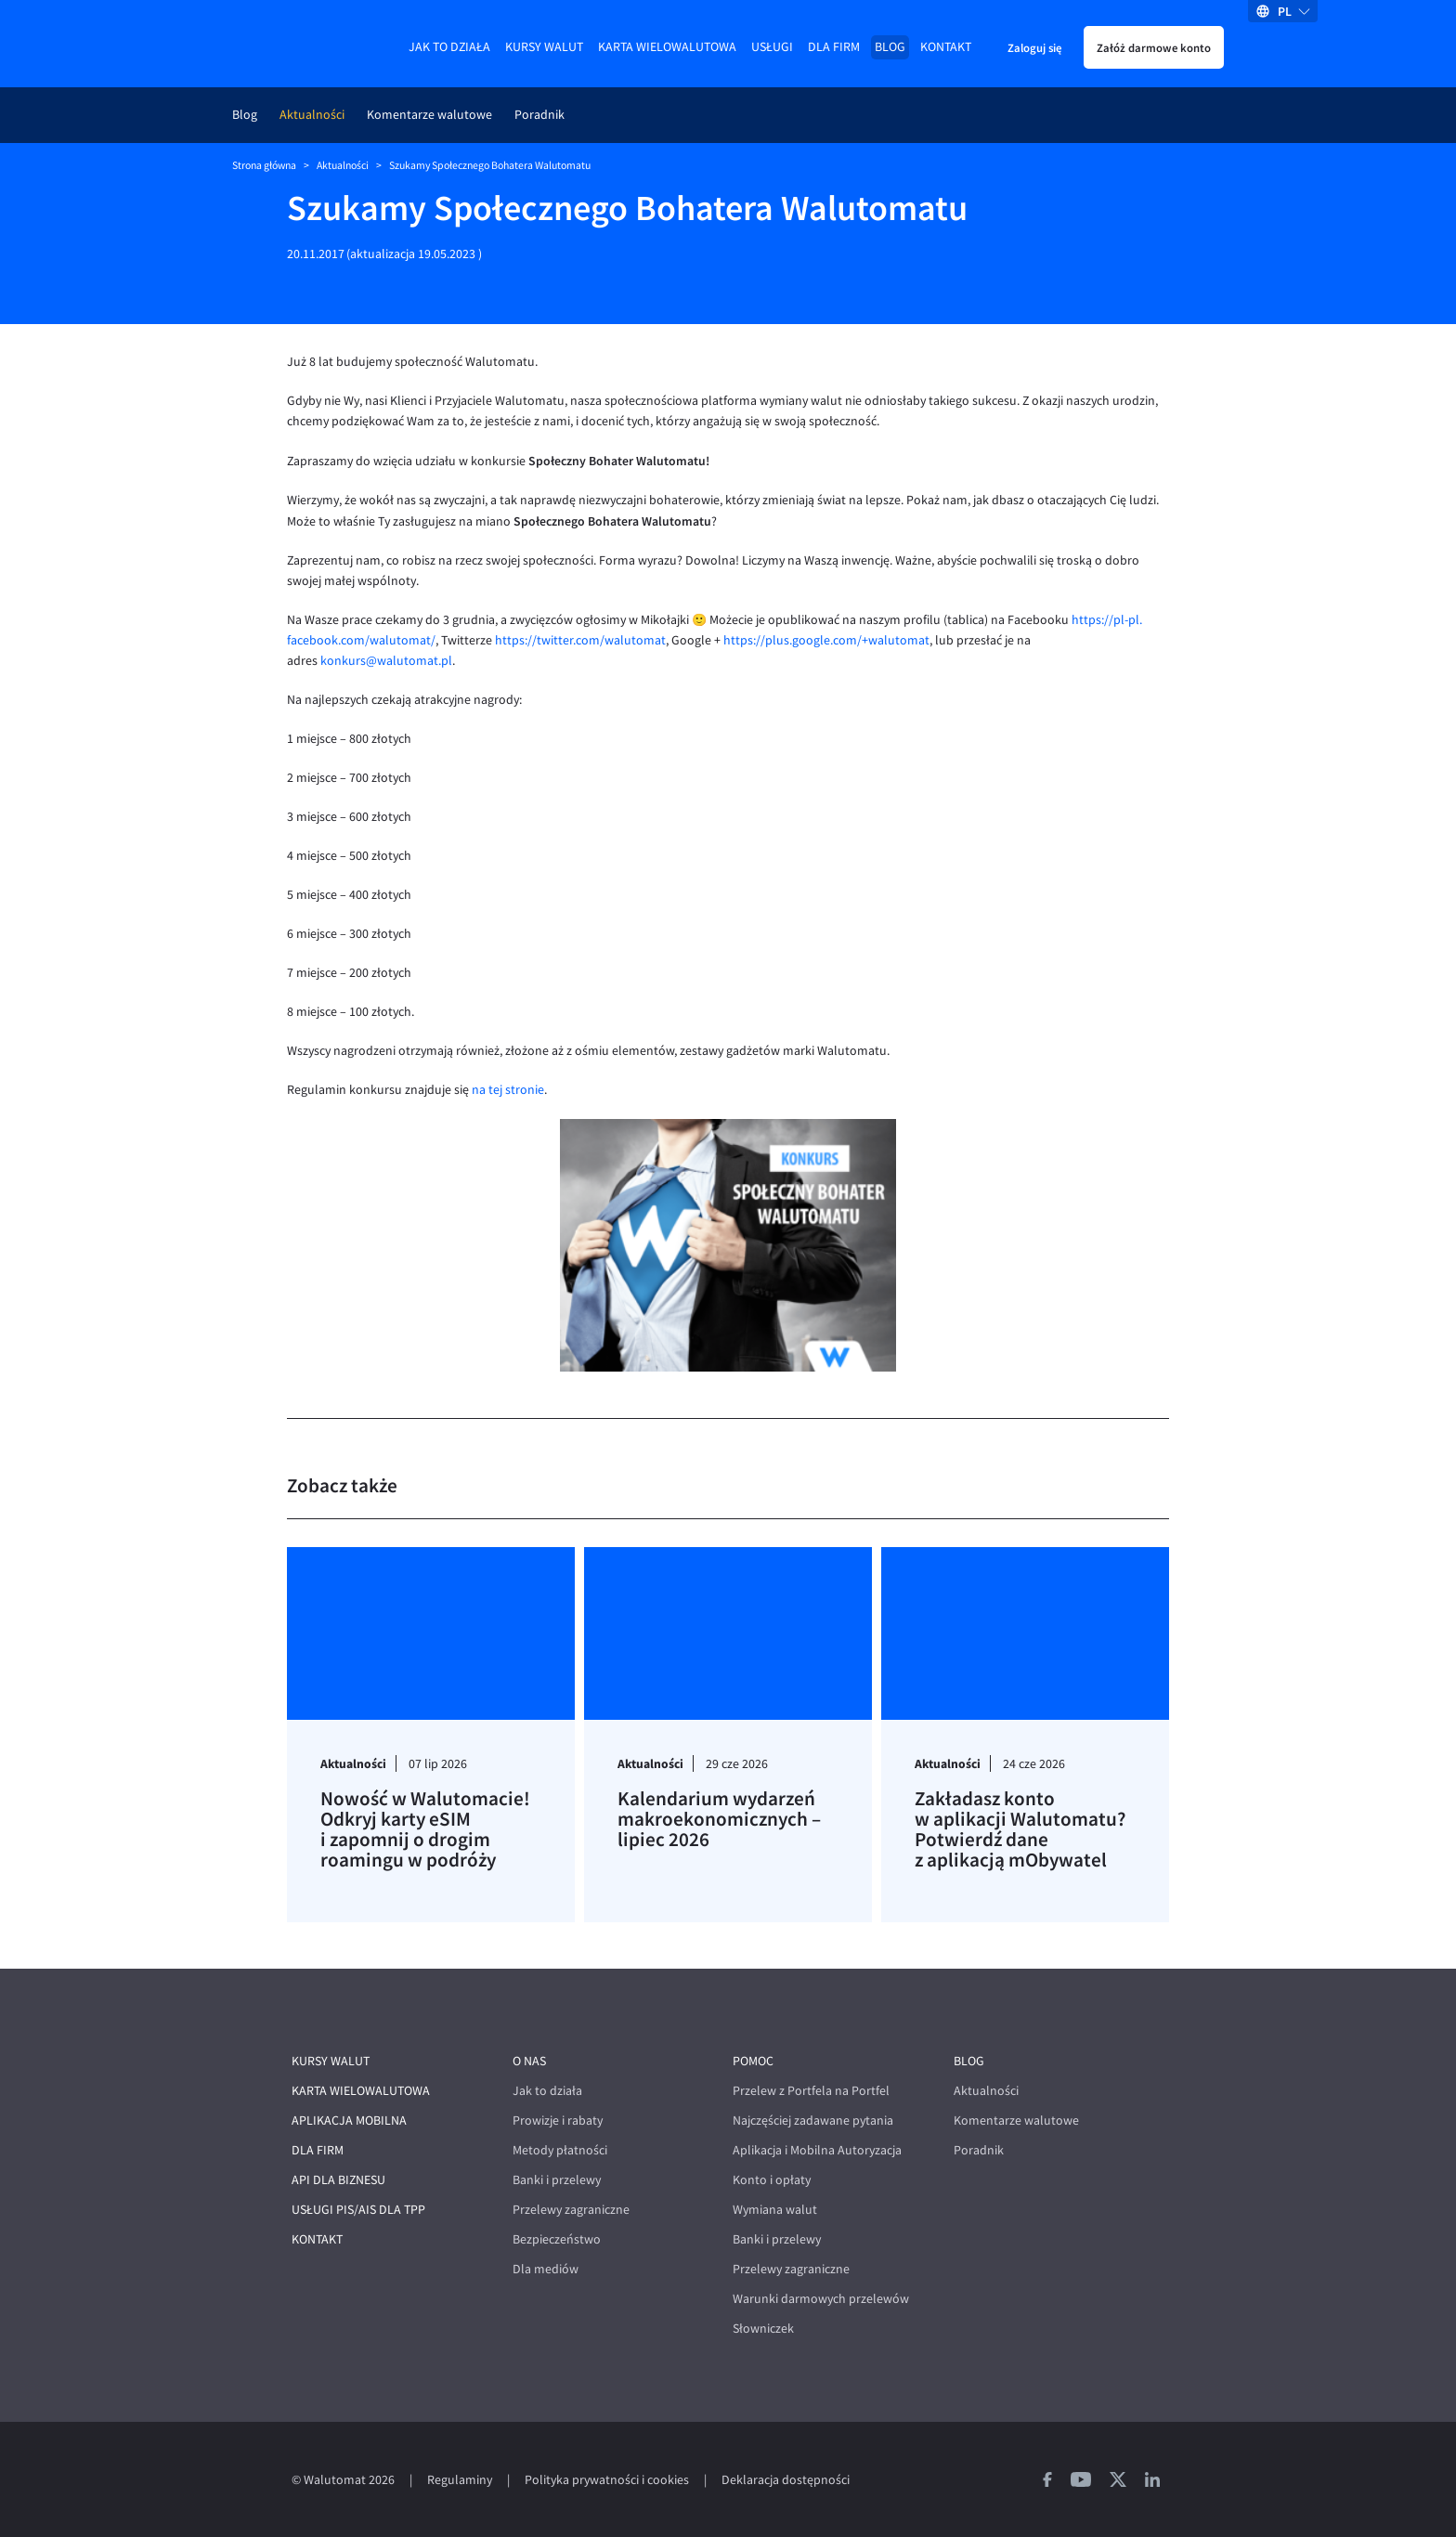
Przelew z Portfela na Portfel (811, 2091)
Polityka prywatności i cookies (607, 2480)
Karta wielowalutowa (667, 47)
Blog (890, 47)
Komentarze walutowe (429, 115)
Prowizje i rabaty (558, 2120)
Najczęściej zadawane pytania (813, 2120)
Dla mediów (545, 2269)
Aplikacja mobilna (349, 2120)
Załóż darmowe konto (1154, 47)
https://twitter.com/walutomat (579, 640)
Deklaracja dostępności (786, 2480)
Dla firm (834, 47)
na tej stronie (508, 1090)
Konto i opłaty (772, 2180)
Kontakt (945, 47)
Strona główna (264, 165)
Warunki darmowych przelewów (821, 2299)
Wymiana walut (775, 2210)
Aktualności (312, 115)
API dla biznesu (338, 2180)
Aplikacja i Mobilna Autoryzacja (817, 2150)
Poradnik (539, 115)
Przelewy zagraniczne (571, 2210)
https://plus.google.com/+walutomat (826, 640)
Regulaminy (459, 2480)
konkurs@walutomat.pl (386, 661)
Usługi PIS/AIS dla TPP (358, 2210)
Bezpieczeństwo (557, 2239)
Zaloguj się (1034, 47)
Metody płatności (560, 2150)
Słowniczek (763, 2328)
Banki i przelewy (557, 2180)
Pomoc (753, 2061)
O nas (529, 2061)
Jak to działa (449, 47)
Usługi (772, 47)
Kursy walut (544, 47)
